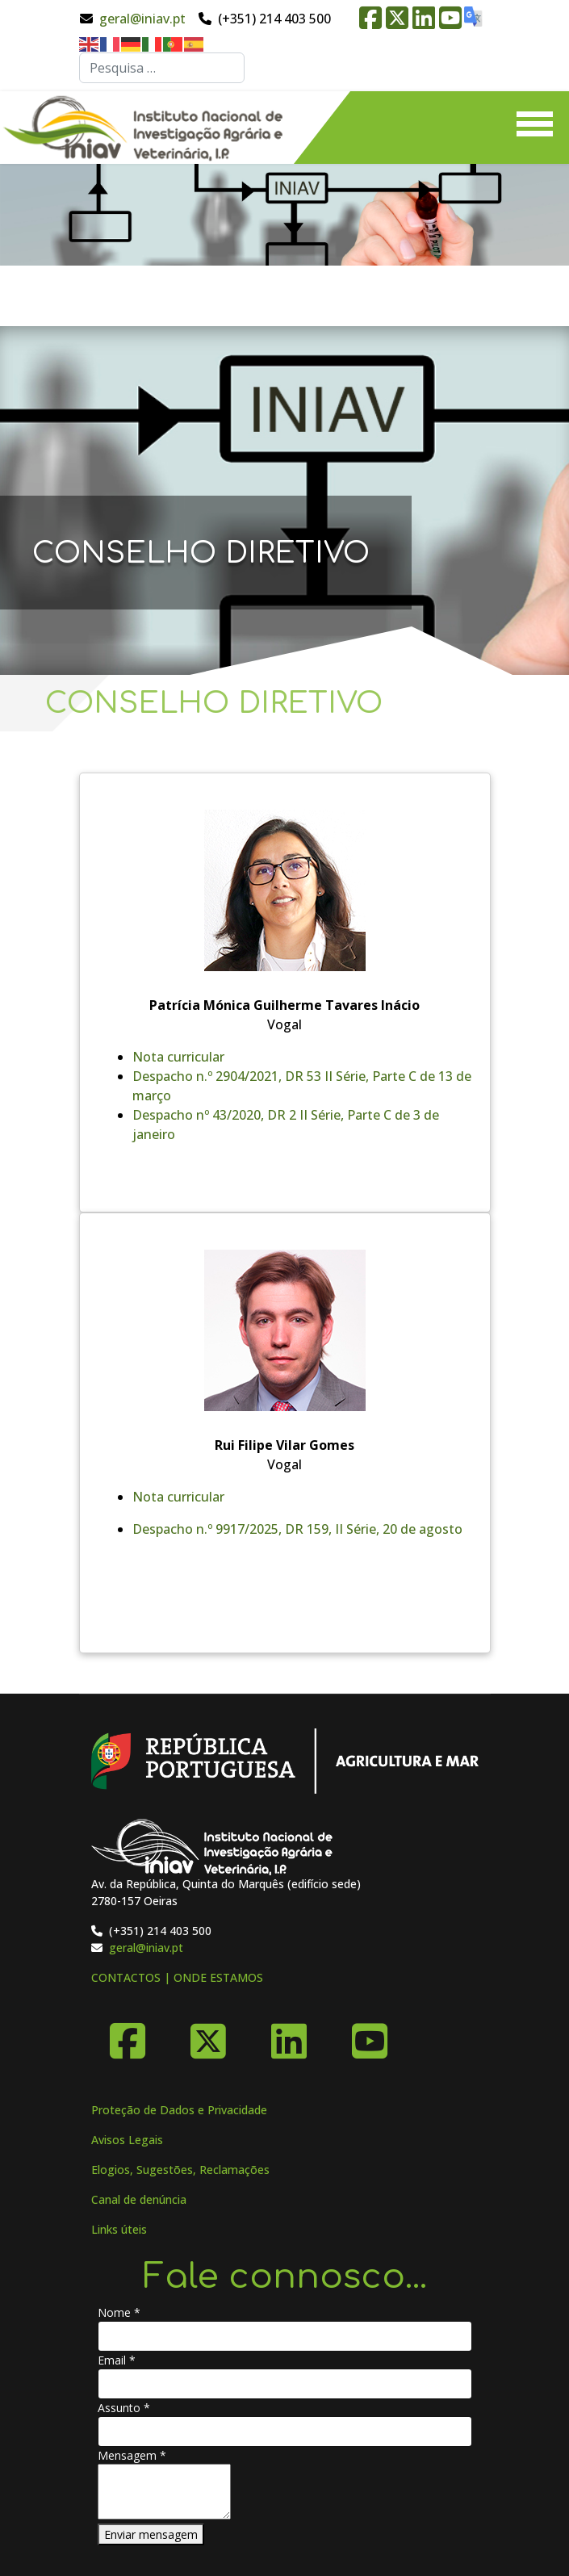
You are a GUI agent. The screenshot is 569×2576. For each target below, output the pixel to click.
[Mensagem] (164, 2491)
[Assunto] (285, 2431)
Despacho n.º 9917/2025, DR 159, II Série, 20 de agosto (297, 1529)
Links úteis (119, 2229)
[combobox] (162, 67)
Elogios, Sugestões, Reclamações (180, 2169)
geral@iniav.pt (142, 18)
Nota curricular (178, 1057)
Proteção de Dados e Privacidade (179, 2109)
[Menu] (535, 127)
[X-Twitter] (208, 2035)
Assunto (124, 2407)
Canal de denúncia (138, 2199)
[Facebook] (127, 2035)
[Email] (285, 2384)
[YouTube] (369, 2035)
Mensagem (132, 2455)
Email (117, 2360)
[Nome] (285, 2336)
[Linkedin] (289, 2035)
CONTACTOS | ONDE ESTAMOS (177, 1977)
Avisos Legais (127, 2139)
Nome (119, 2312)
